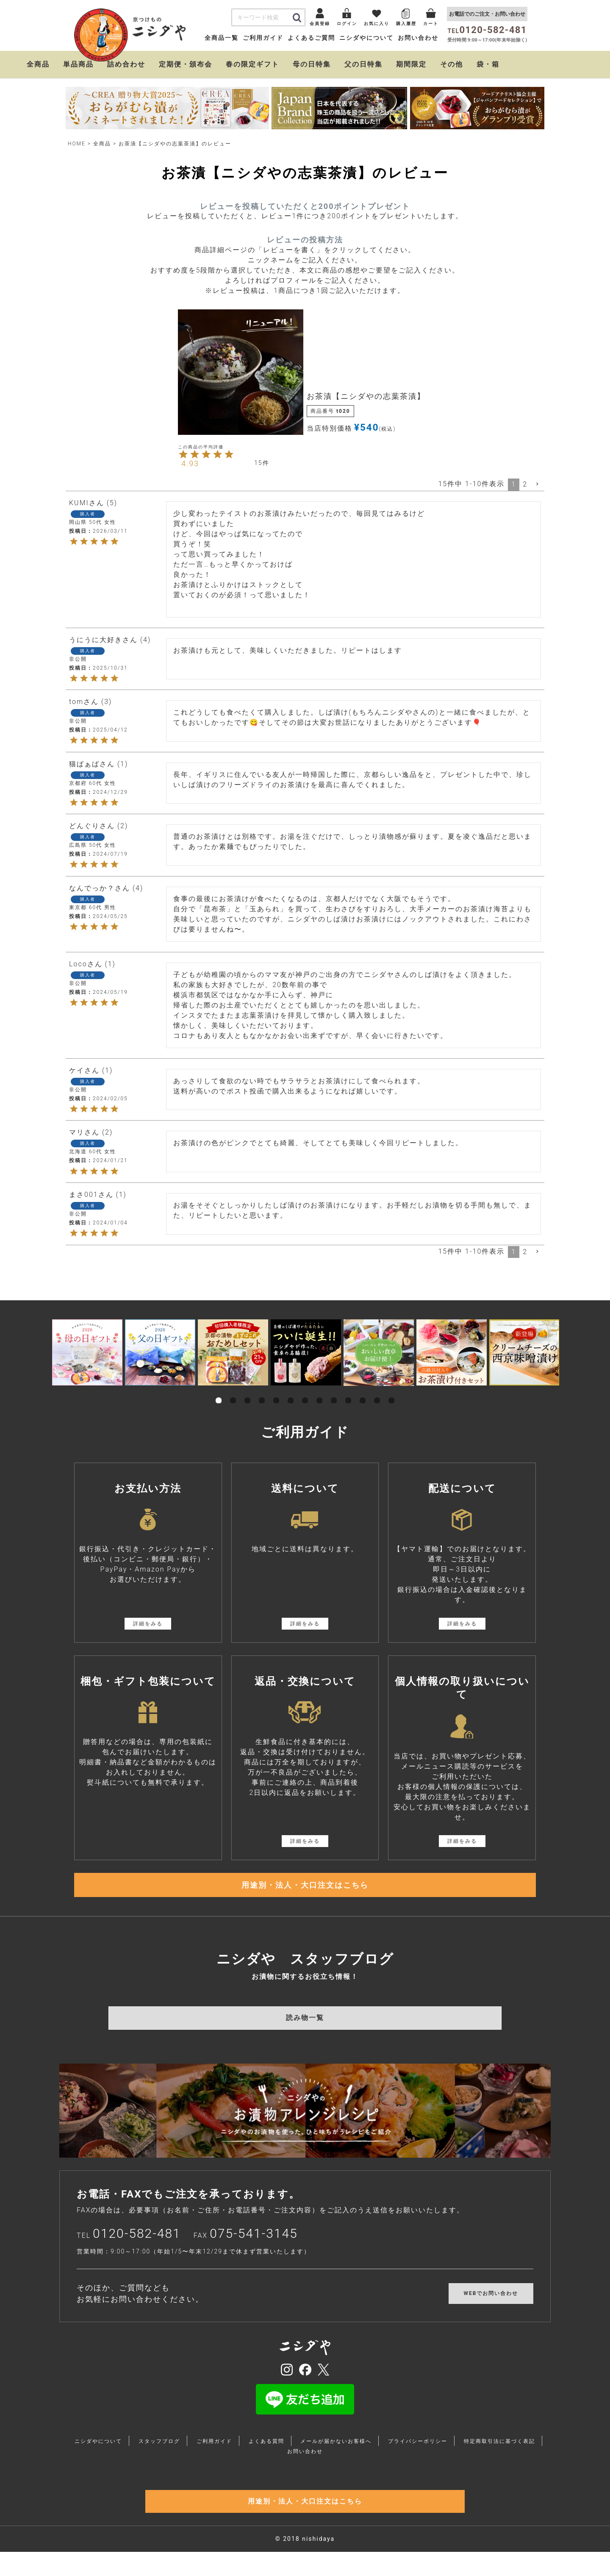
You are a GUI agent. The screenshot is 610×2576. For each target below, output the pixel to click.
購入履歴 (406, 23)
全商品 (38, 64)
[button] (537, 484)
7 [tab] (305, 1391)
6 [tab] (291, 1391)
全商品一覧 (221, 37)
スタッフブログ (159, 2453)
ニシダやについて (366, 37)
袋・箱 (488, 64)
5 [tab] (276, 1391)
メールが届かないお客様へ (336, 2453)
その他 (451, 64)
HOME (77, 144)
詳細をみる (148, 1624)
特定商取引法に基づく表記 (499, 2453)
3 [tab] (247, 1391)
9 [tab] (334, 1391)
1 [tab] (219, 1391)
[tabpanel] (87, 1352)
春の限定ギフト (252, 64)
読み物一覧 (305, 2029)
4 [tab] (262, 1391)
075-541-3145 (254, 2244)
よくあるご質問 (311, 37)
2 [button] (525, 484)
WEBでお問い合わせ (491, 2305)
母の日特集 (312, 64)
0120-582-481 (137, 2244)
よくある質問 (266, 2453)
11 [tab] (363, 1391)
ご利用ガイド (263, 37)
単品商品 (78, 64)
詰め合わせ (126, 64)
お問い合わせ (418, 37)
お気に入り (376, 23)
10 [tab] (348, 1391)
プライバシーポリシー (417, 2453)
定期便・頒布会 (185, 64)
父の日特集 (363, 64)
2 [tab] (233, 1391)
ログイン (347, 23)
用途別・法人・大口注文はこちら (305, 1891)
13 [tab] (391, 1391)
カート (430, 23)
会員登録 (320, 23)
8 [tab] (319, 1391)
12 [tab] (377, 1391)
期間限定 (411, 64)
